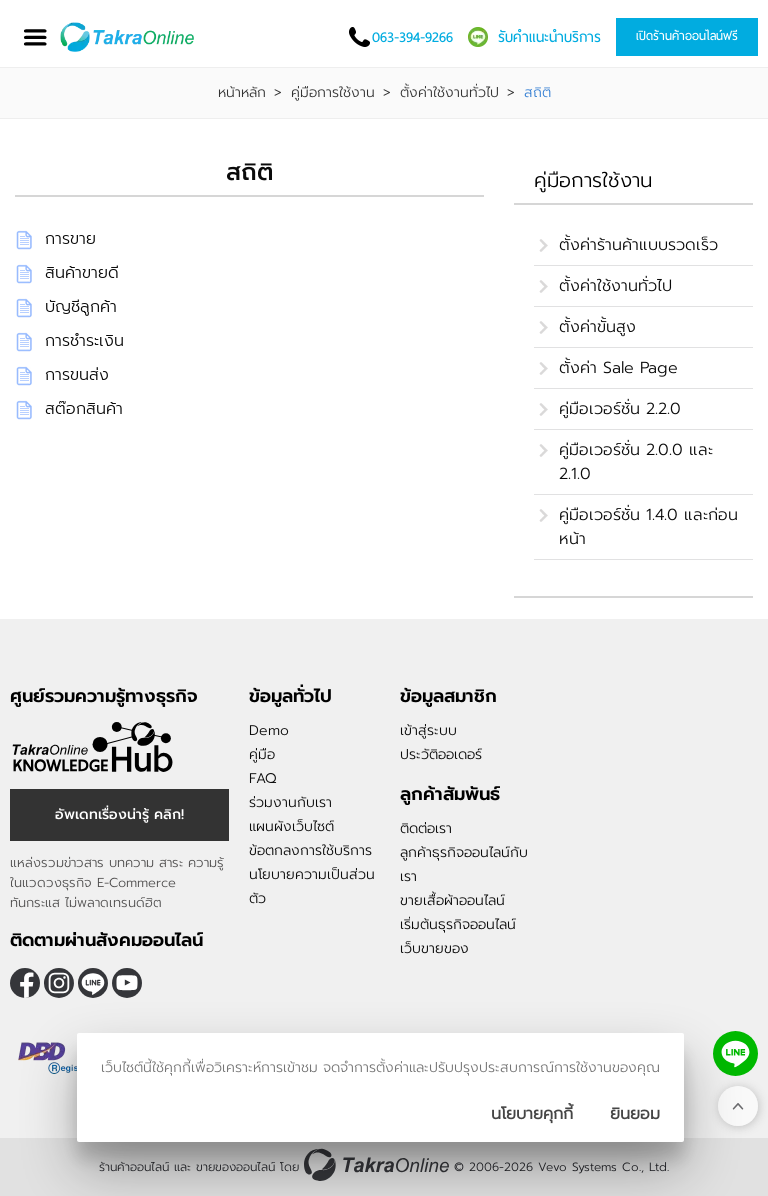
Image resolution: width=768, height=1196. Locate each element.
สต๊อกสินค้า (84, 409)
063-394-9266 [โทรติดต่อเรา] (412, 37)
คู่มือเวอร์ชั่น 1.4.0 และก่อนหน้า (648, 527)
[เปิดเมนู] (35, 37)
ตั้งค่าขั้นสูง (597, 327)
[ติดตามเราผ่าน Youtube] (127, 983)
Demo (269, 730)
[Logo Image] (128, 37)
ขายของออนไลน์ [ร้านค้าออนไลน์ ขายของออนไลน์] (235, 1167)
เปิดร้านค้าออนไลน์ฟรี (687, 36)
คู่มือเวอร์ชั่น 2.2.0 (620, 409)
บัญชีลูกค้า (81, 307)
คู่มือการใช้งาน (333, 93)
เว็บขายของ (434, 948)
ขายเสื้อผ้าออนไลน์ (452, 900)
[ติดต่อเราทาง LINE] (735, 1053)
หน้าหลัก (242, 93)
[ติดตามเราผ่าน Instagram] (59, 983)
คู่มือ (262, 754)
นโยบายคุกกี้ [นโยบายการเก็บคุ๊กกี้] (532, 1114)
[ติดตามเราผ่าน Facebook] (25, 983)
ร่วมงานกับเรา (290, 802)
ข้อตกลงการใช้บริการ (310, 850)
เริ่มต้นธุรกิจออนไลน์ (458, 924)
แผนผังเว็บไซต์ (291, 826)
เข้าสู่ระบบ (428, 730)
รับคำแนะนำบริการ (549, 37)
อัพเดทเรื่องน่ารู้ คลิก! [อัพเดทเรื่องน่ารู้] (119, 814)
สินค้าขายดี (82, 273)
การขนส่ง (77, 375)
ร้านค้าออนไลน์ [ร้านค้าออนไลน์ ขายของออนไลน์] (134, 1167)
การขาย (70, 239)
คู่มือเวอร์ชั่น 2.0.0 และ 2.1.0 (636, 462)
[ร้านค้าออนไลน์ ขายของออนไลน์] (376, 1164)
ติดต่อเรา (426, 828)
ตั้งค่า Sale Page (618, 368)
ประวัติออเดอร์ (441, 754)
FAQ (262, 778)
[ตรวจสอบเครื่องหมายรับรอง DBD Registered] (60, 1058)
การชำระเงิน (84, 341)
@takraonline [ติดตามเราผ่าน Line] (93, 983)
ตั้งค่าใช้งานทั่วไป (449, 93)
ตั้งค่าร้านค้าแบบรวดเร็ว (638, 245)
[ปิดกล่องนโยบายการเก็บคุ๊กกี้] (635, 1114)
